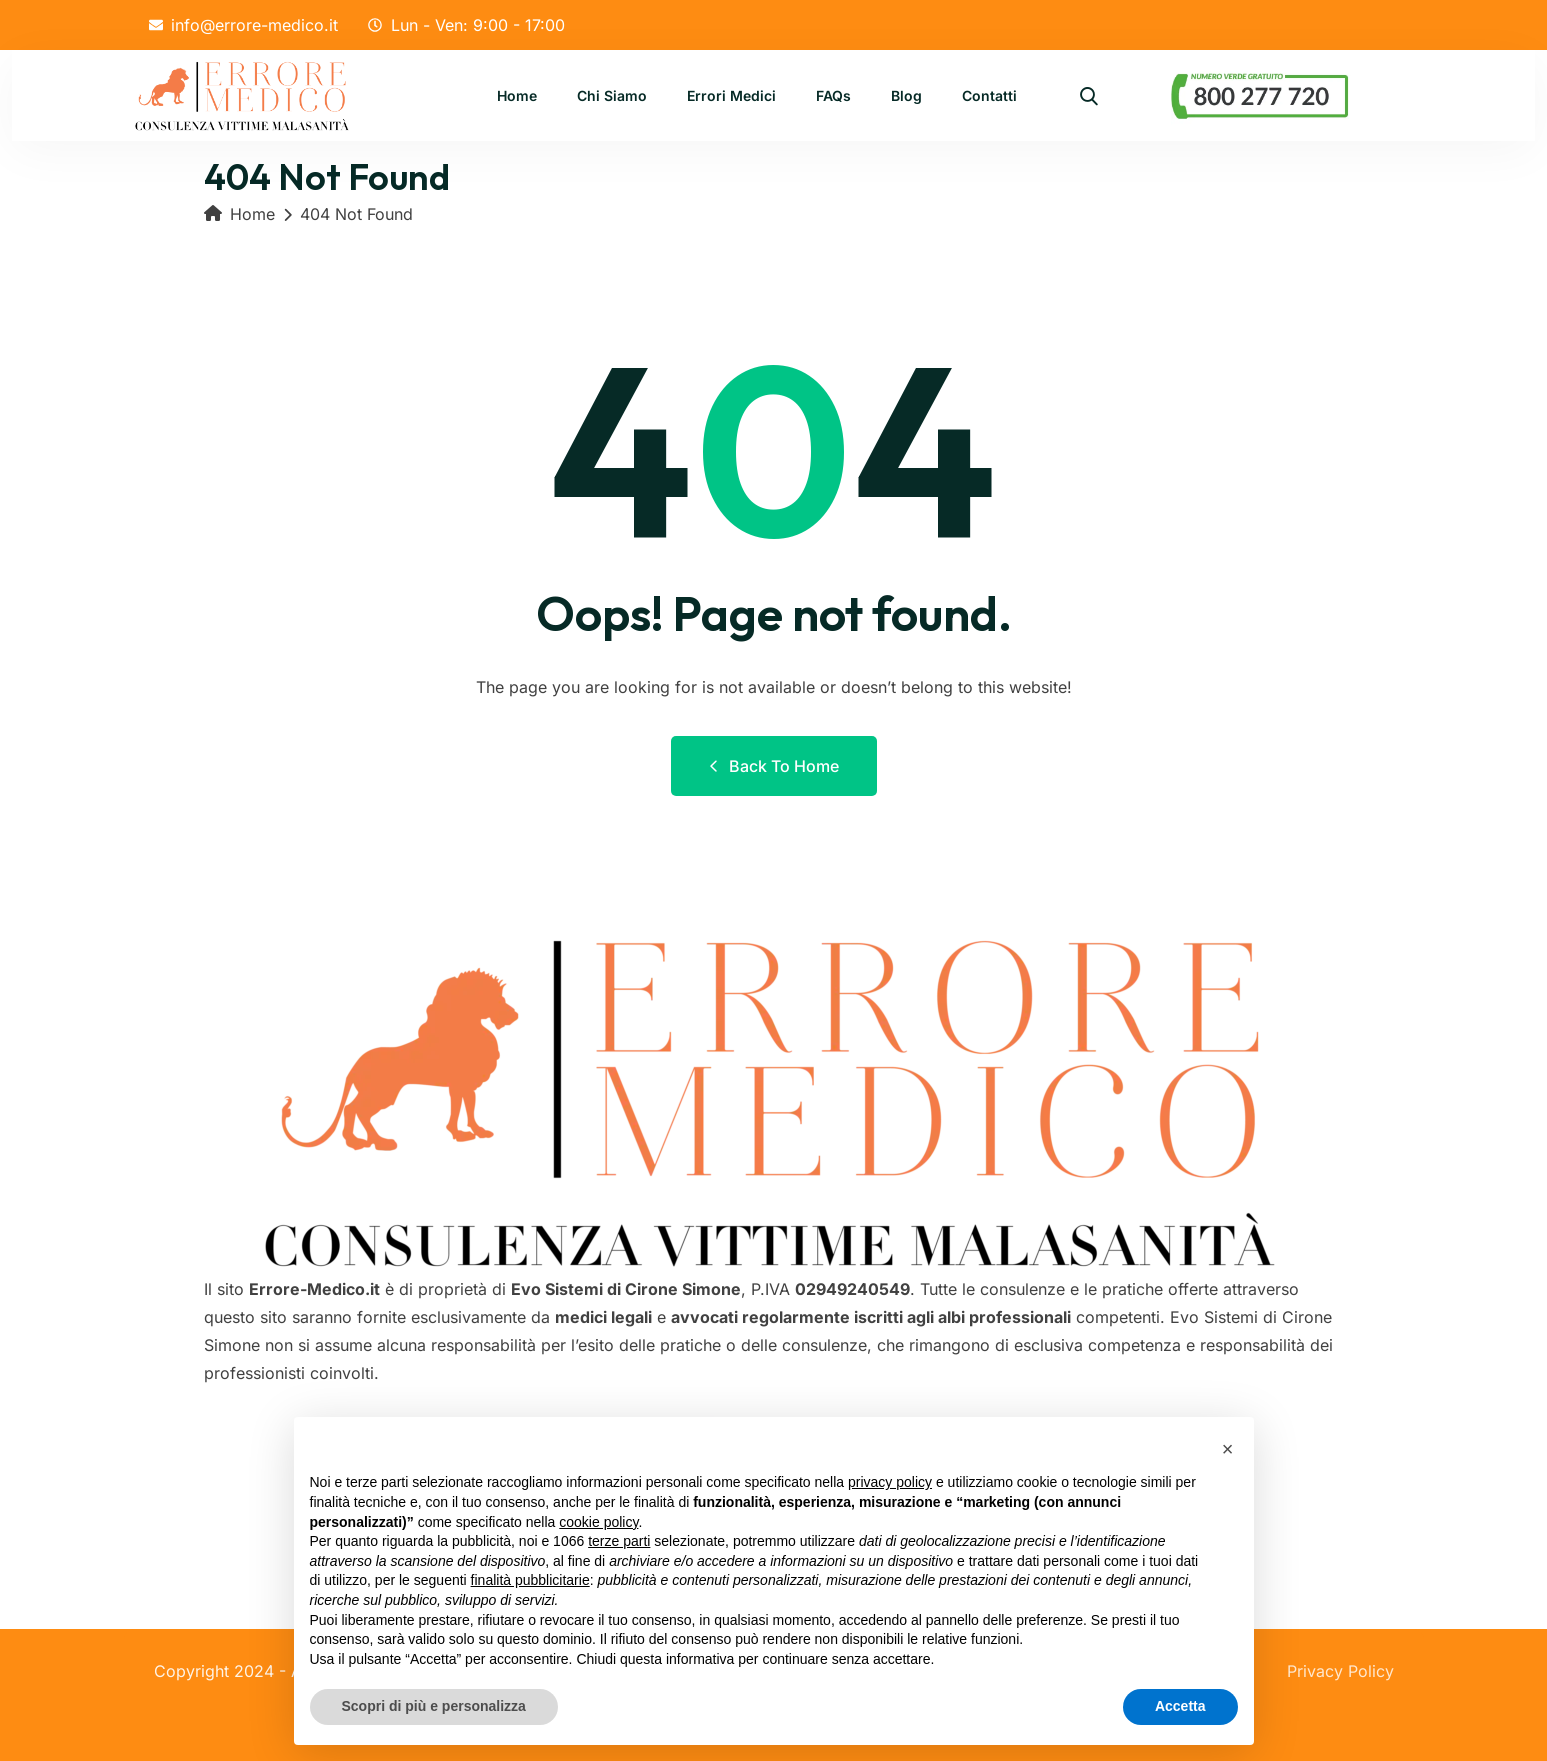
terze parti (619, 1541)
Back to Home (774, 766)
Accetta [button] (1180, 1706)
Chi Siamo (612, 96)
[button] (1228, 1449)
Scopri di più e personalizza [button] (434, 1706)
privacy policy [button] (890, 1482)
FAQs (833, 96)
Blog (906, 96)
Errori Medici (731, 96)
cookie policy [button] (598, 1522)
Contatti (989, 96)
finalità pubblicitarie (530, 1580)
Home (517, 96)
